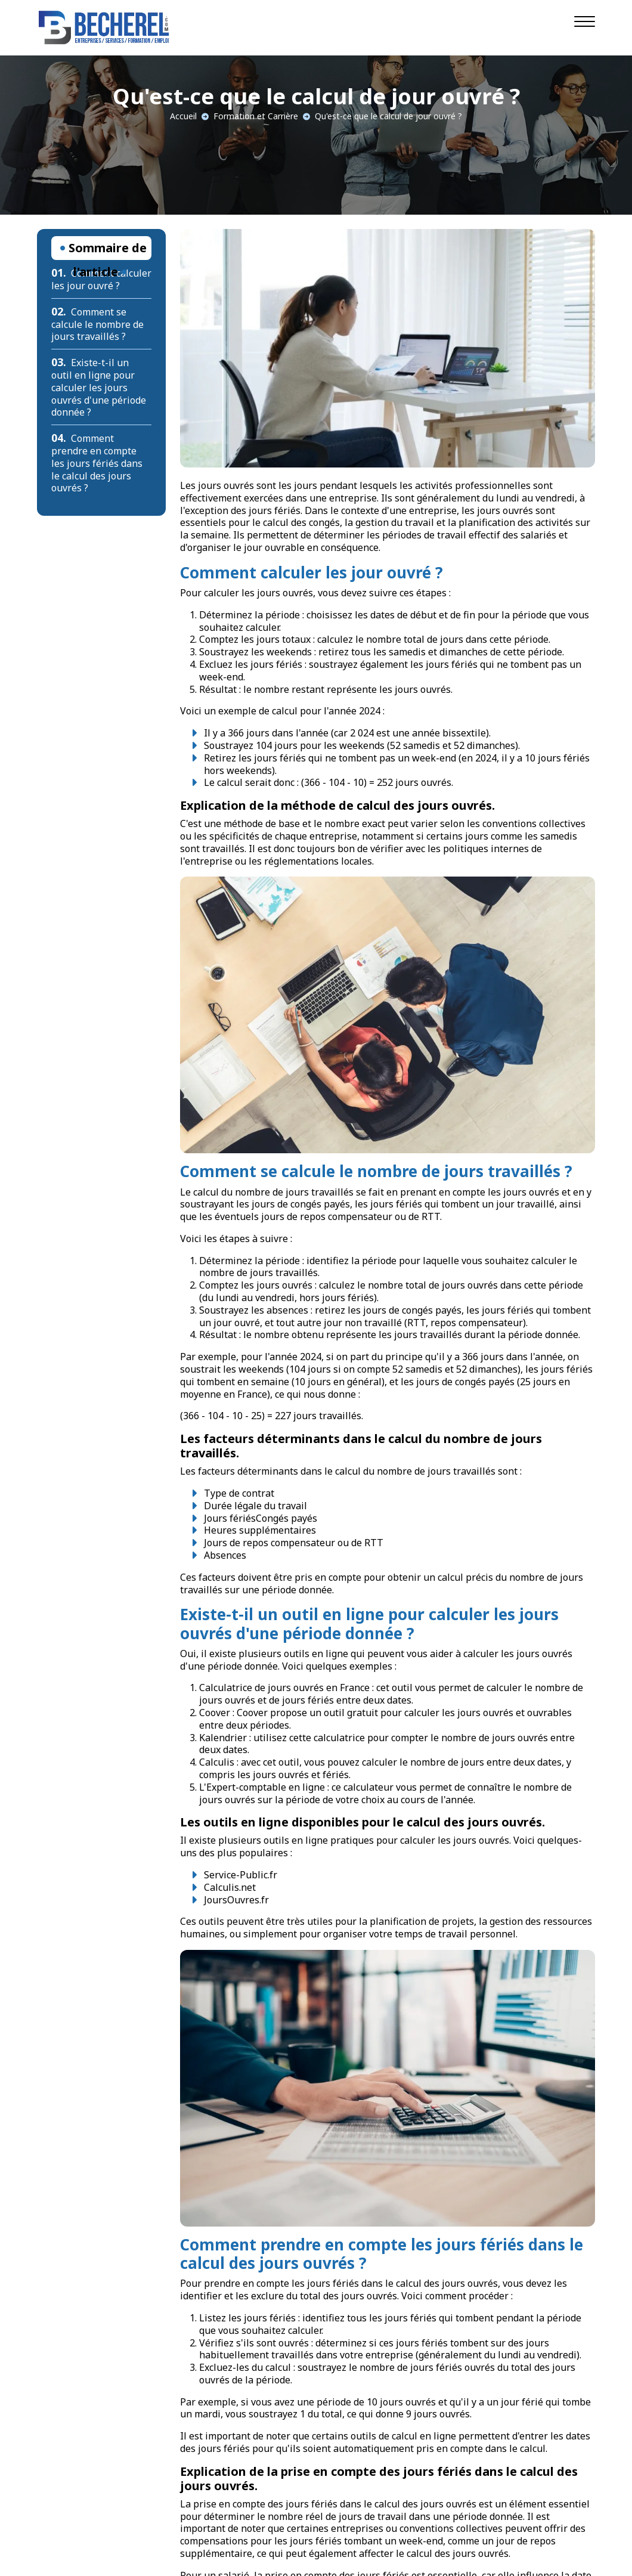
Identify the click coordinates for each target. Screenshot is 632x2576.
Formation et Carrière (255, 116)
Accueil (183, 116)
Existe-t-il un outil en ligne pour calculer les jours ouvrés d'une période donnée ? (98, 387)
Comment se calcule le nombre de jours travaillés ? (97, 324)
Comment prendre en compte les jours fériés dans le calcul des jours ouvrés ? (96, 463)
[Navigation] (584, 21)
